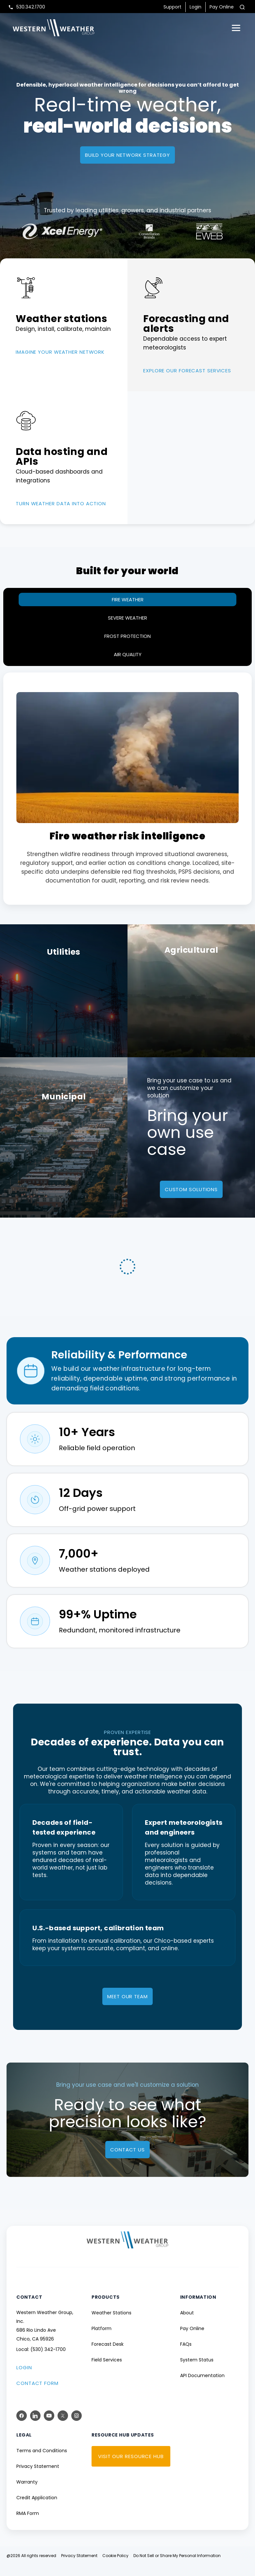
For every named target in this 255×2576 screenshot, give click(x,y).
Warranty (27, 2493)
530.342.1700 (30, 7)
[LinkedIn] (35, 2427)
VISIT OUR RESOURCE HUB (131, 2467)
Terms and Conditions (41, 2461)
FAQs (186, 2355)
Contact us (127, 2160)
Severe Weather (127, 617)
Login (195, 7)
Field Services (107, 2371)
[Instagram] (76, 2427)
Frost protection (127, 636)
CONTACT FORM (37, 2394)
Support (172, 7)
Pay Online (222, 7)
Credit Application (36, 2508)
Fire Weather (128, 599)
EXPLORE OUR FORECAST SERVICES (187, 370)
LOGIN (24, 2378)
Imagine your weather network (60, 351)
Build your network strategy (127, 155)
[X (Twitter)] (63, 2427)
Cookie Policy (115, 2566)
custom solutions (191, 1189)
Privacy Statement (37, 2477)
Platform (101, 2339)
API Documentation (202, 2386)
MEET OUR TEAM (127, 2007)
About (187, 2324)
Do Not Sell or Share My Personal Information (177, 2566)
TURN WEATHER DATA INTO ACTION (61, 503)
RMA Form (27, 2524)
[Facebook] (21, 2427)
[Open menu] (236, 28)
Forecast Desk (108, 2355)
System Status (196, 2371)
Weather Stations (111, 2324)
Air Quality (128, 654)
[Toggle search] (242, 7)
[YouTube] (49, 2427)
